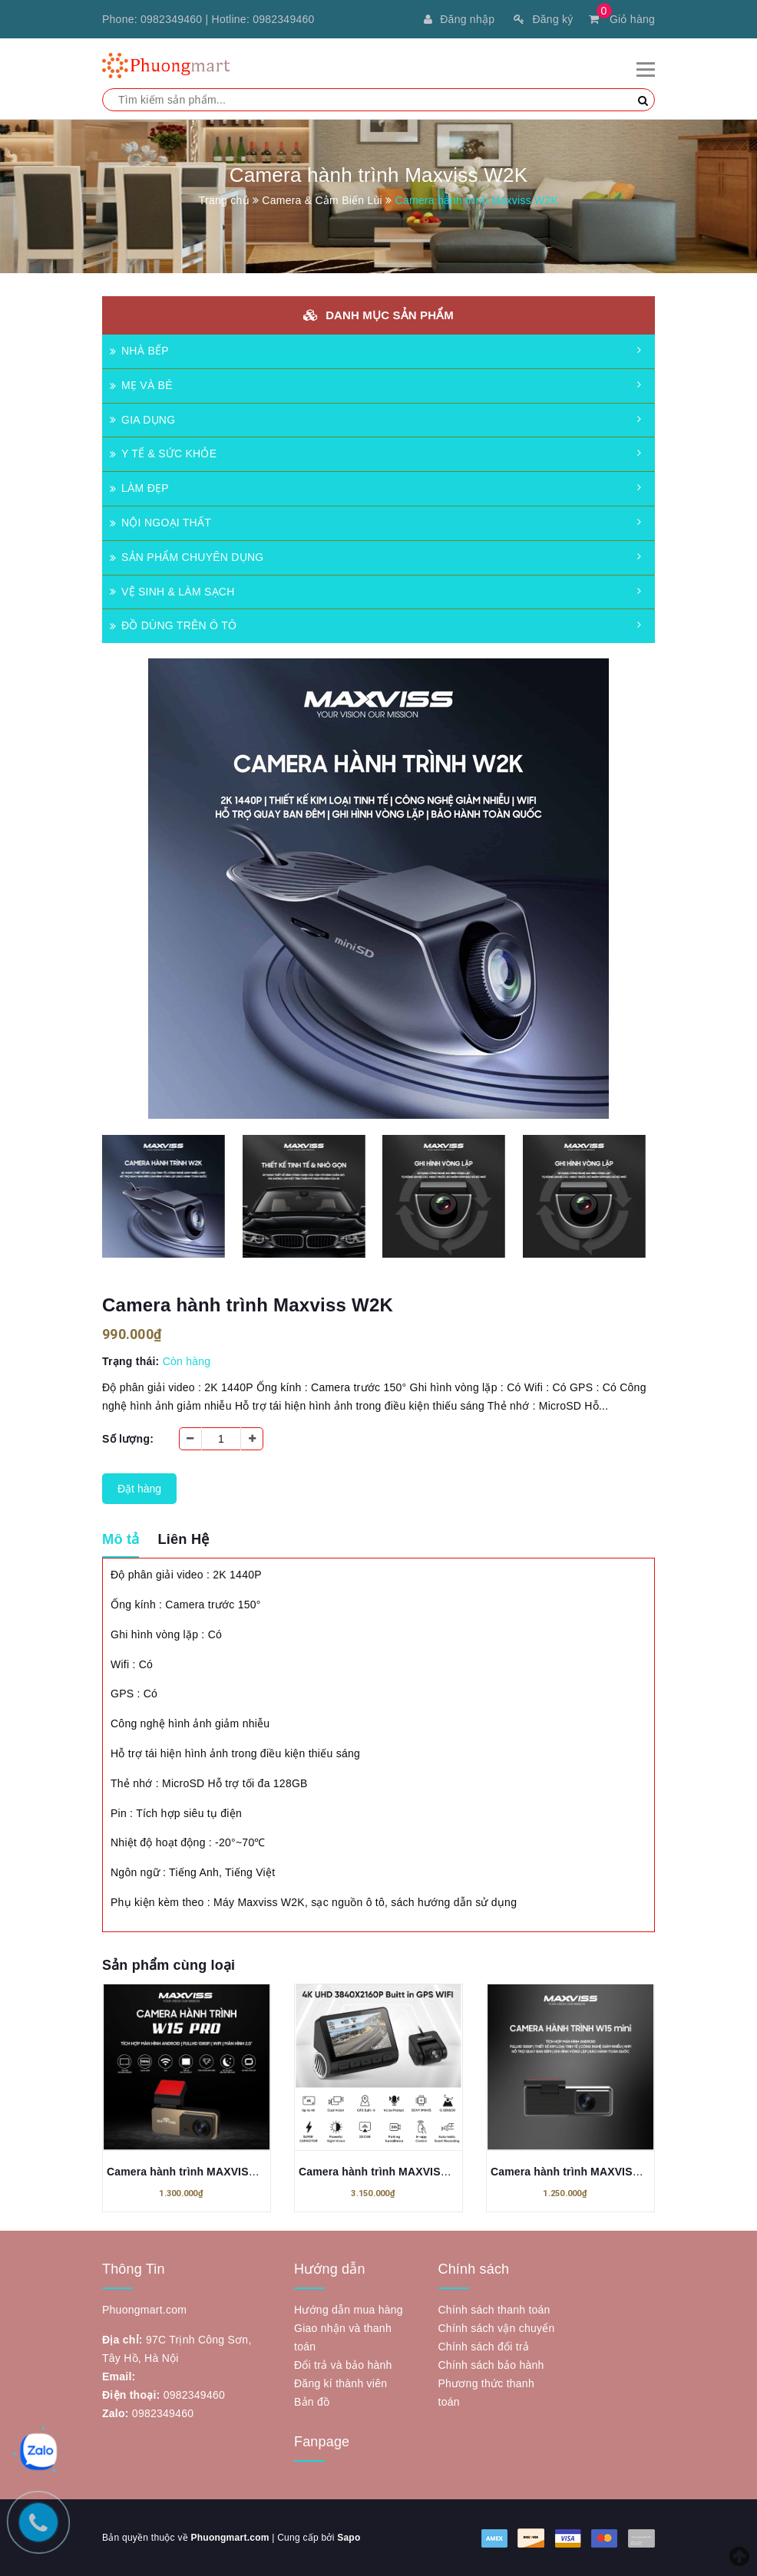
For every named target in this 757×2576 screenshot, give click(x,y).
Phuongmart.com (229, 2537)
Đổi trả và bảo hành (343, 2365)
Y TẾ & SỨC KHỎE (163, 453)
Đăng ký (543, 19)
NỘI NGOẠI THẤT (160, 522)
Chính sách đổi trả (484, 2346)
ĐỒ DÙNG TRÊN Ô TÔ (173, 625)
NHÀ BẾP (139, 351)
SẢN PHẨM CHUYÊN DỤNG (186, 557)
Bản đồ (311, 2402)
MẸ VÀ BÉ (141, 385)
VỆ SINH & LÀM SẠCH (172, 591)
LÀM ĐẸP (139, 488)
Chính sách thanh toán (494, 2310)
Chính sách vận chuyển (496, 2328)
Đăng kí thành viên (340, 2383)
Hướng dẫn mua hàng (348, 2310)
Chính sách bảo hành (491, 2365)
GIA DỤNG (142, 420)
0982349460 (171, 19)
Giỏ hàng (622, 19)
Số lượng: (128, 1439)
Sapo (348, 2537)
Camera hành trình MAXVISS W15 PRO (207, 2171)
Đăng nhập (459, 19)
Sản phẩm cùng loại (168, 1965)
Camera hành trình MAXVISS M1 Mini (587, 2171)
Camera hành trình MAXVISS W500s (392, 2171)
